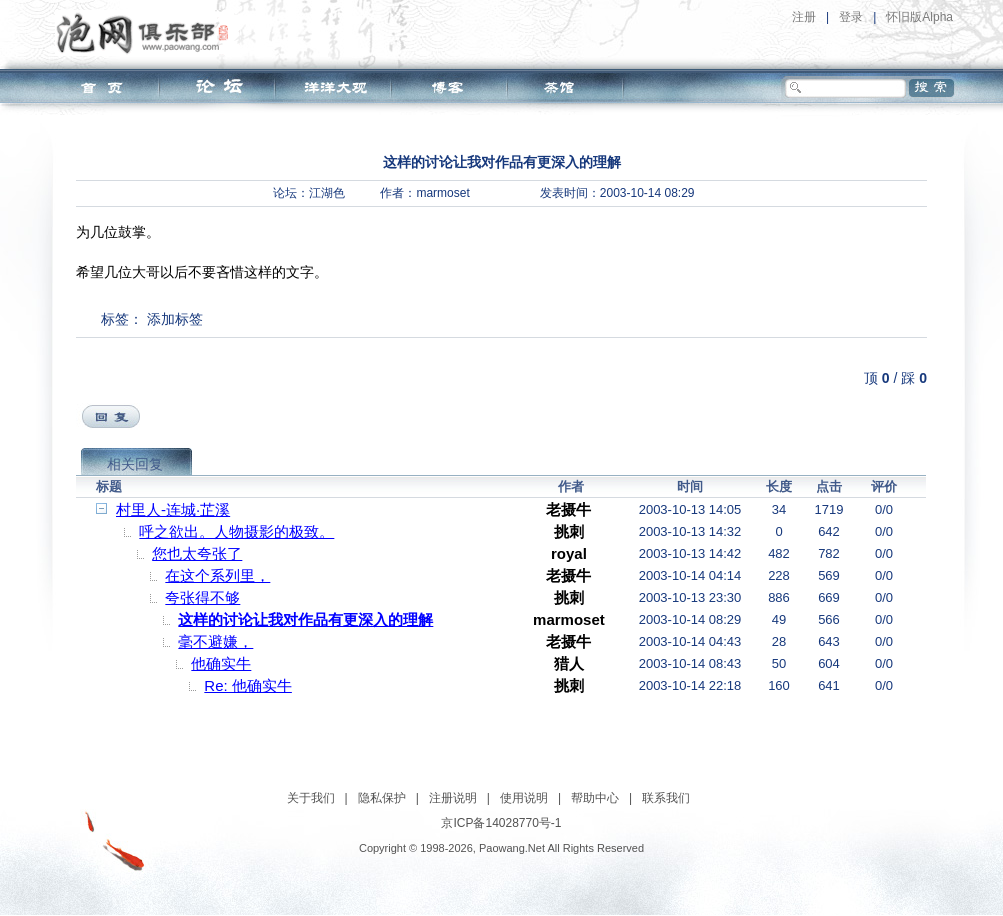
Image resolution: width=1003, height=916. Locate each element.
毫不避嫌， (215, 641)
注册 (804, 17)
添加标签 (175, 319)
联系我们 (666, 798)
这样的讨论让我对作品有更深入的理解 (305, 619)
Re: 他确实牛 (248, 685)
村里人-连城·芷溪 (173, 509)
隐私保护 (382, 798)
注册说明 (453, 798)
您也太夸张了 (197, 553)
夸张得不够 (202, 597)
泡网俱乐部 (147, 33)
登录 (851, 17)
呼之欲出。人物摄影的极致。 (236, 531)
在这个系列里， (217, 575)
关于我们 (311, 798)
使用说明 (524, 798)
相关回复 (135, 464)
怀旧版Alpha (919, 17)
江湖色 (327, 193)
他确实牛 (221, 663)
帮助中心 (595, 798)
